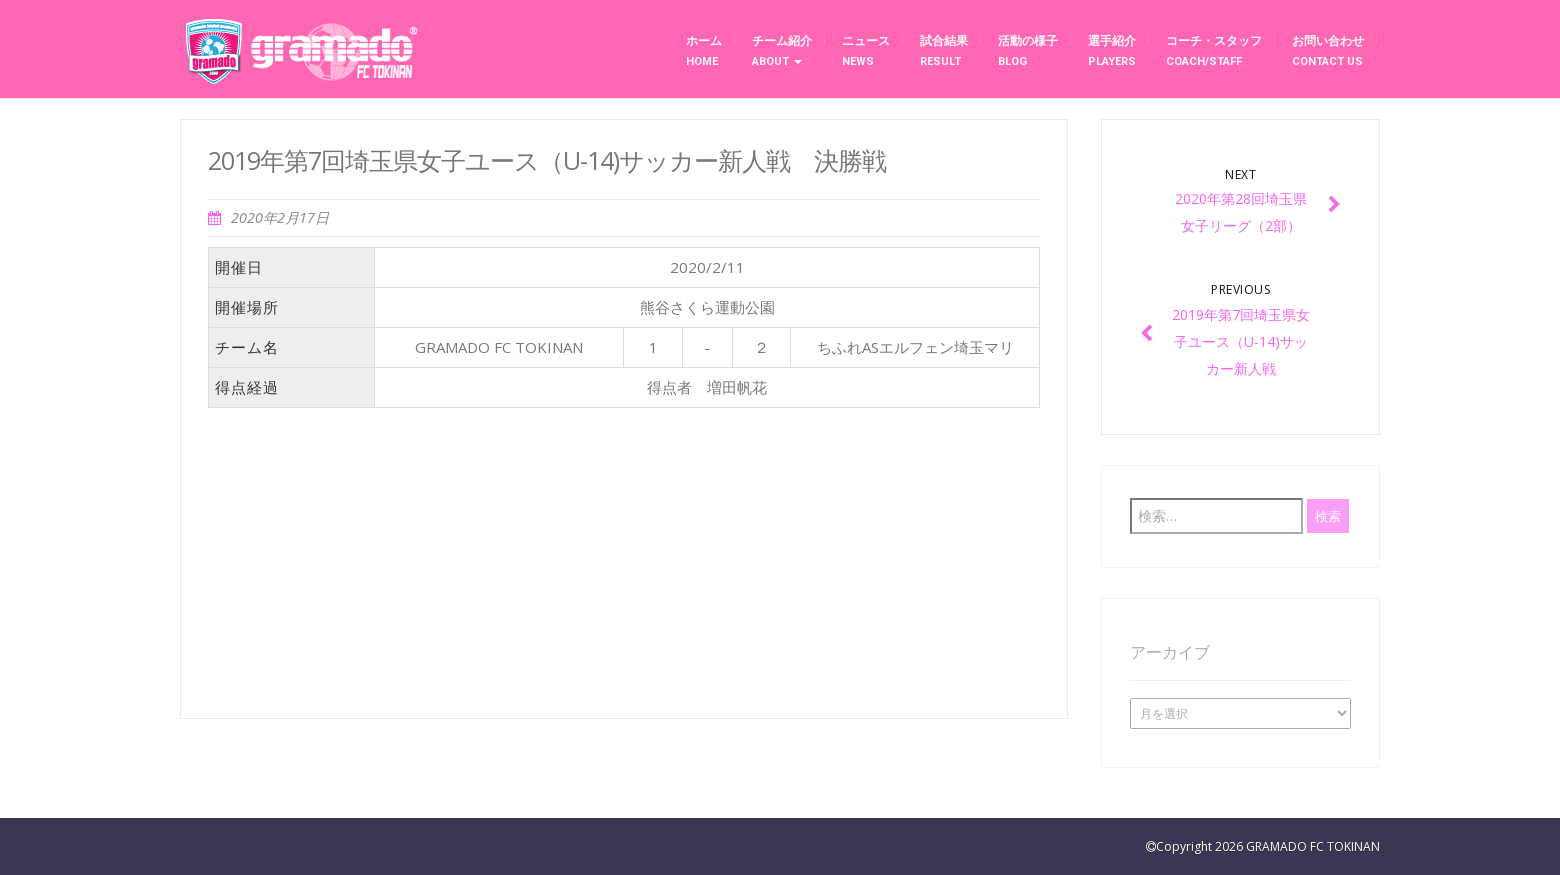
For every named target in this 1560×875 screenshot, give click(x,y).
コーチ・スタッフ (1214, 51)
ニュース (866, 51)
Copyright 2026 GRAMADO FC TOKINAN (1268, 846)
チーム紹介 (782, 51)
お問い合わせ (1328, 51)
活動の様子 (1028, 51)
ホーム (704, 51)
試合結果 (944, 51)
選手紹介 (1112, 51)
